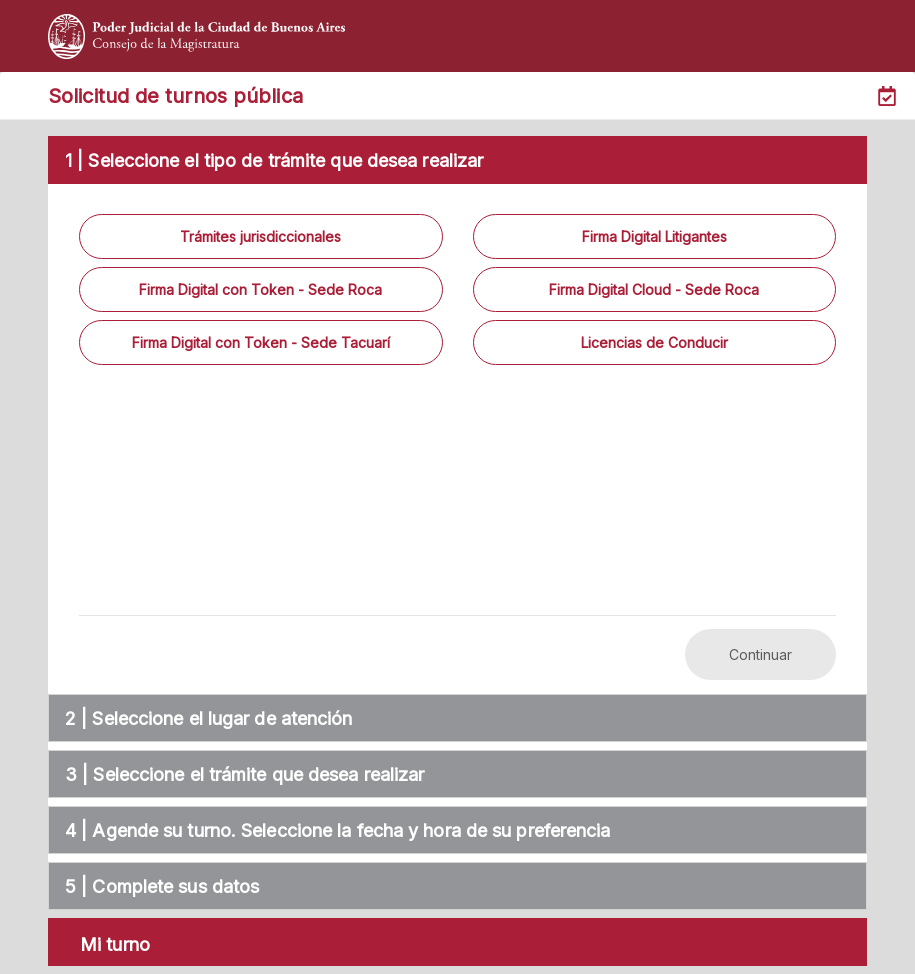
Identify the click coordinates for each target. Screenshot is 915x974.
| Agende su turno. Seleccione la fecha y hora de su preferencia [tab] (334, 830)
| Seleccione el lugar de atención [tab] (205, 718)
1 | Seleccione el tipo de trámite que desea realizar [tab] (270, 160)
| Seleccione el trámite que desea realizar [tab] (241, 774)
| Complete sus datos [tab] (158, 886)
